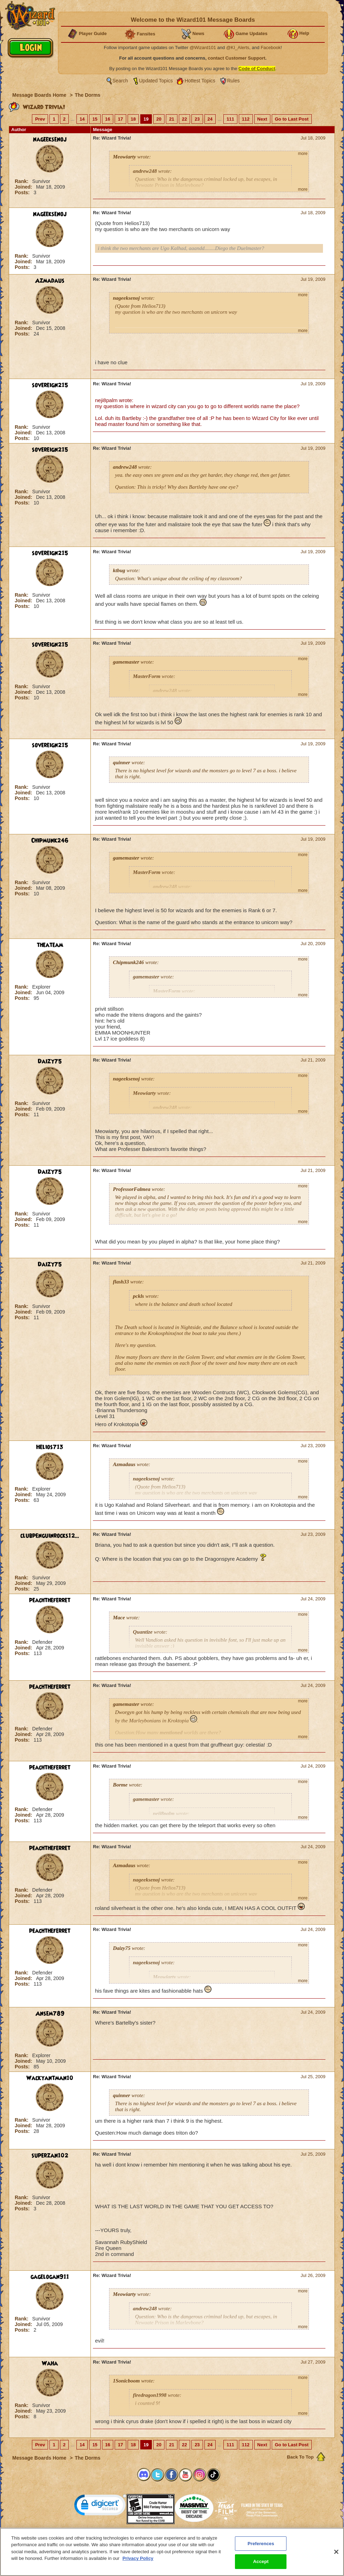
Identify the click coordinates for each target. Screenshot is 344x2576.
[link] (100, 2506)
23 (197, 119)
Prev (40, 119)
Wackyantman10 (49, 2078)
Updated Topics (156, 80)
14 (82, 119)
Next (262, 119)
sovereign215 (50, 385)
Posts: (23, 192)
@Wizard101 (203, 47)
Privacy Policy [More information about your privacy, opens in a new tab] (137, 2562)
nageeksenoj (50, 139)
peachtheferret (49, 1600)
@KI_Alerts (237, 47)
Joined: (24, 187)
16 (107, 119)
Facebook (271, 47)
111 (230, 119)
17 (120, 119)
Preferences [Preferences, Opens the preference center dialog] (261, 2548)
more (303, 153)
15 (94, 119)
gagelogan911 (50, 2277)
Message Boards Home (40, 95)
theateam (50, 945)
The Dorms (87, 95)
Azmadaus (50, 281)
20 (158, 119)
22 (184, 119)
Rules (233, 80)
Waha (50, 2363)
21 (171, 119)
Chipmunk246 (49, 840)
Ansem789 (50, 2013)
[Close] (336, 2556)
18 (133, 119)
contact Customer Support (236, 58)
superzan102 (50, 2155)
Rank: (22, 181)
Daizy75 (50, 1061)
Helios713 (49, 1447)
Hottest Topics (199, 80)
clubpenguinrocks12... (49, 1536)
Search (120, 80)
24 (210, 119)
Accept (261, 2566)
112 (246, 119)
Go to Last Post (292, 119)
